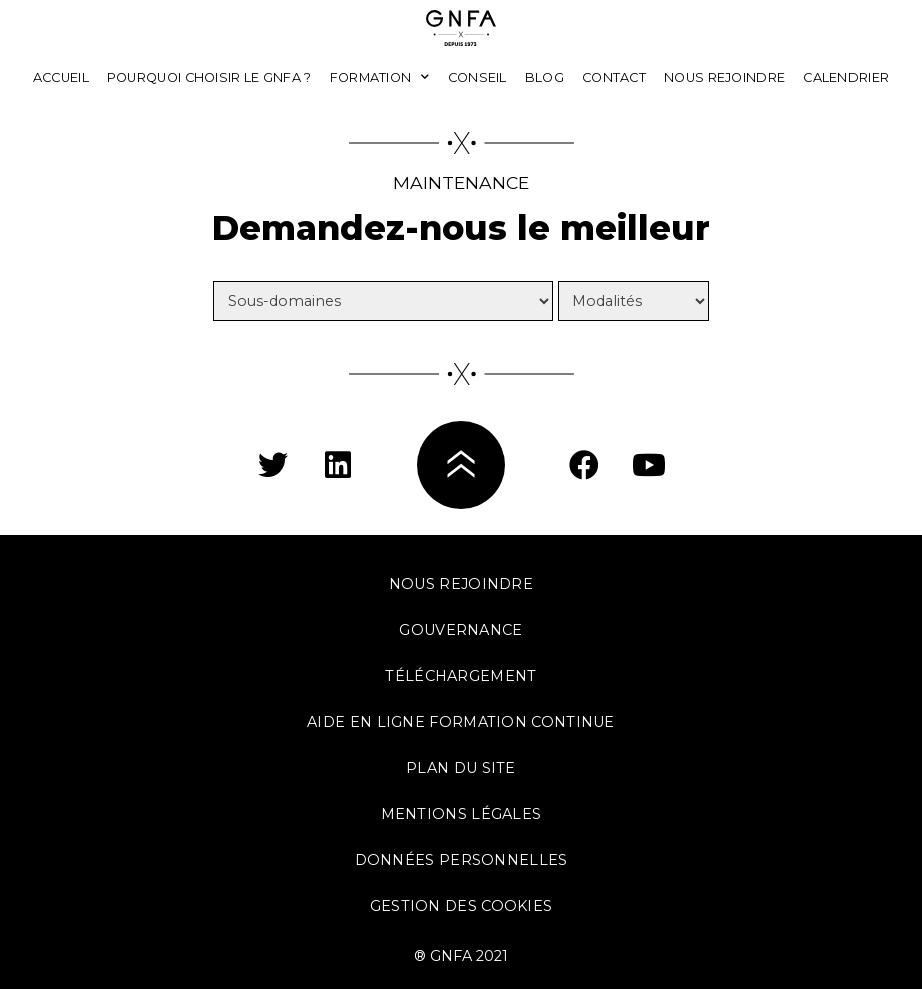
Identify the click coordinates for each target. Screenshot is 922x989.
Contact (614, 77)
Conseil (477, 77)
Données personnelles (461, 860)
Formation (380, 77)
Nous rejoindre (724, 77)
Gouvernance (460, 630)
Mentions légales (461, 814)
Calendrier (846, 77)
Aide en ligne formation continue (461, 722)
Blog (544, 77)
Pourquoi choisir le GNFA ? (209, 77)
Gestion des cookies (461, 906)
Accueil (61, 77)
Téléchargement (460, 676)
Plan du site (461, 768)
